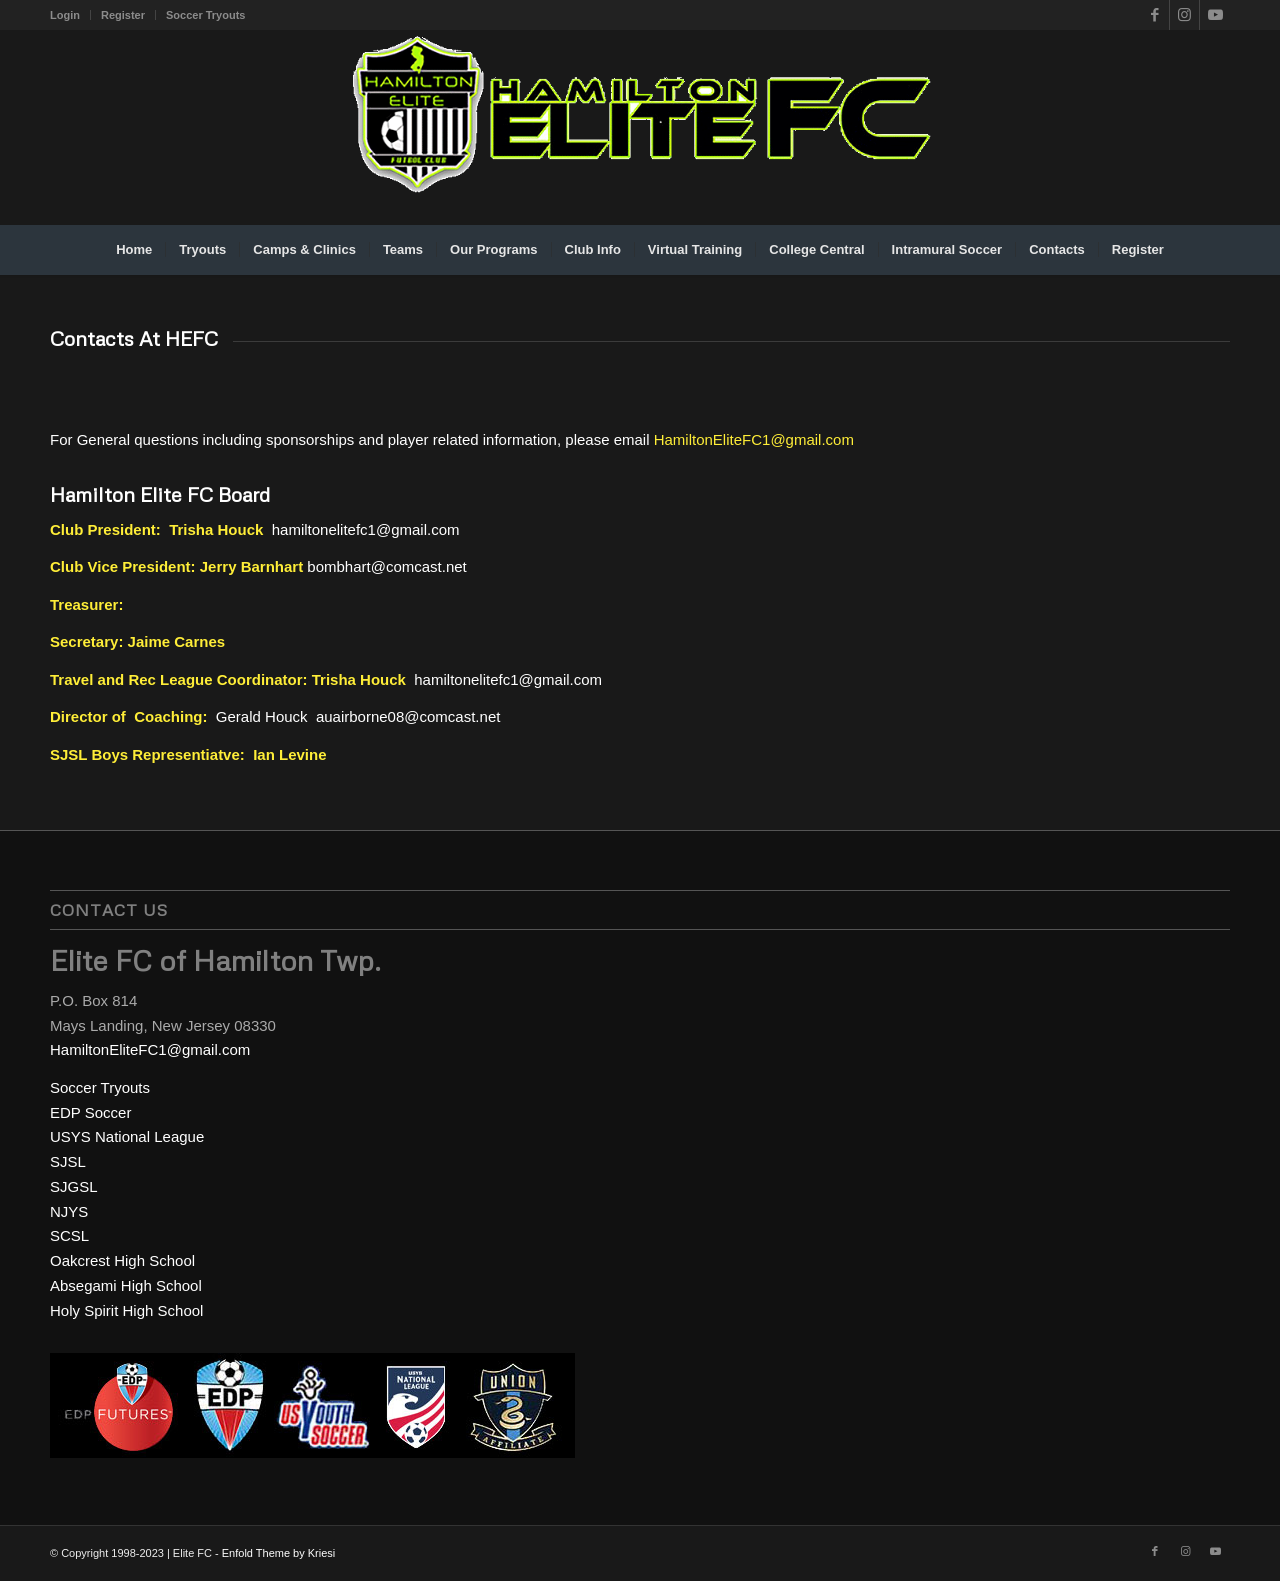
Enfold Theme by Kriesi (279, 1553)
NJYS (69, 1211)
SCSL (69, 1235)
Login (65, 15)
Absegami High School (126, 1285)
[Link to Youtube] (1215, 15)
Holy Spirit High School (126, 1310)
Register (123, 15)
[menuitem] (70, 15)
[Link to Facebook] (1154, 15)
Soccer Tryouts (205, 15)
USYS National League (127, 1136)
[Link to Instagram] (1184, 15)
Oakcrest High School (122, 1260)
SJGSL (74, 1186)
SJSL (68, 1161)
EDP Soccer (90, 1112)
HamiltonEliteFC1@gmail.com (754, 439)
